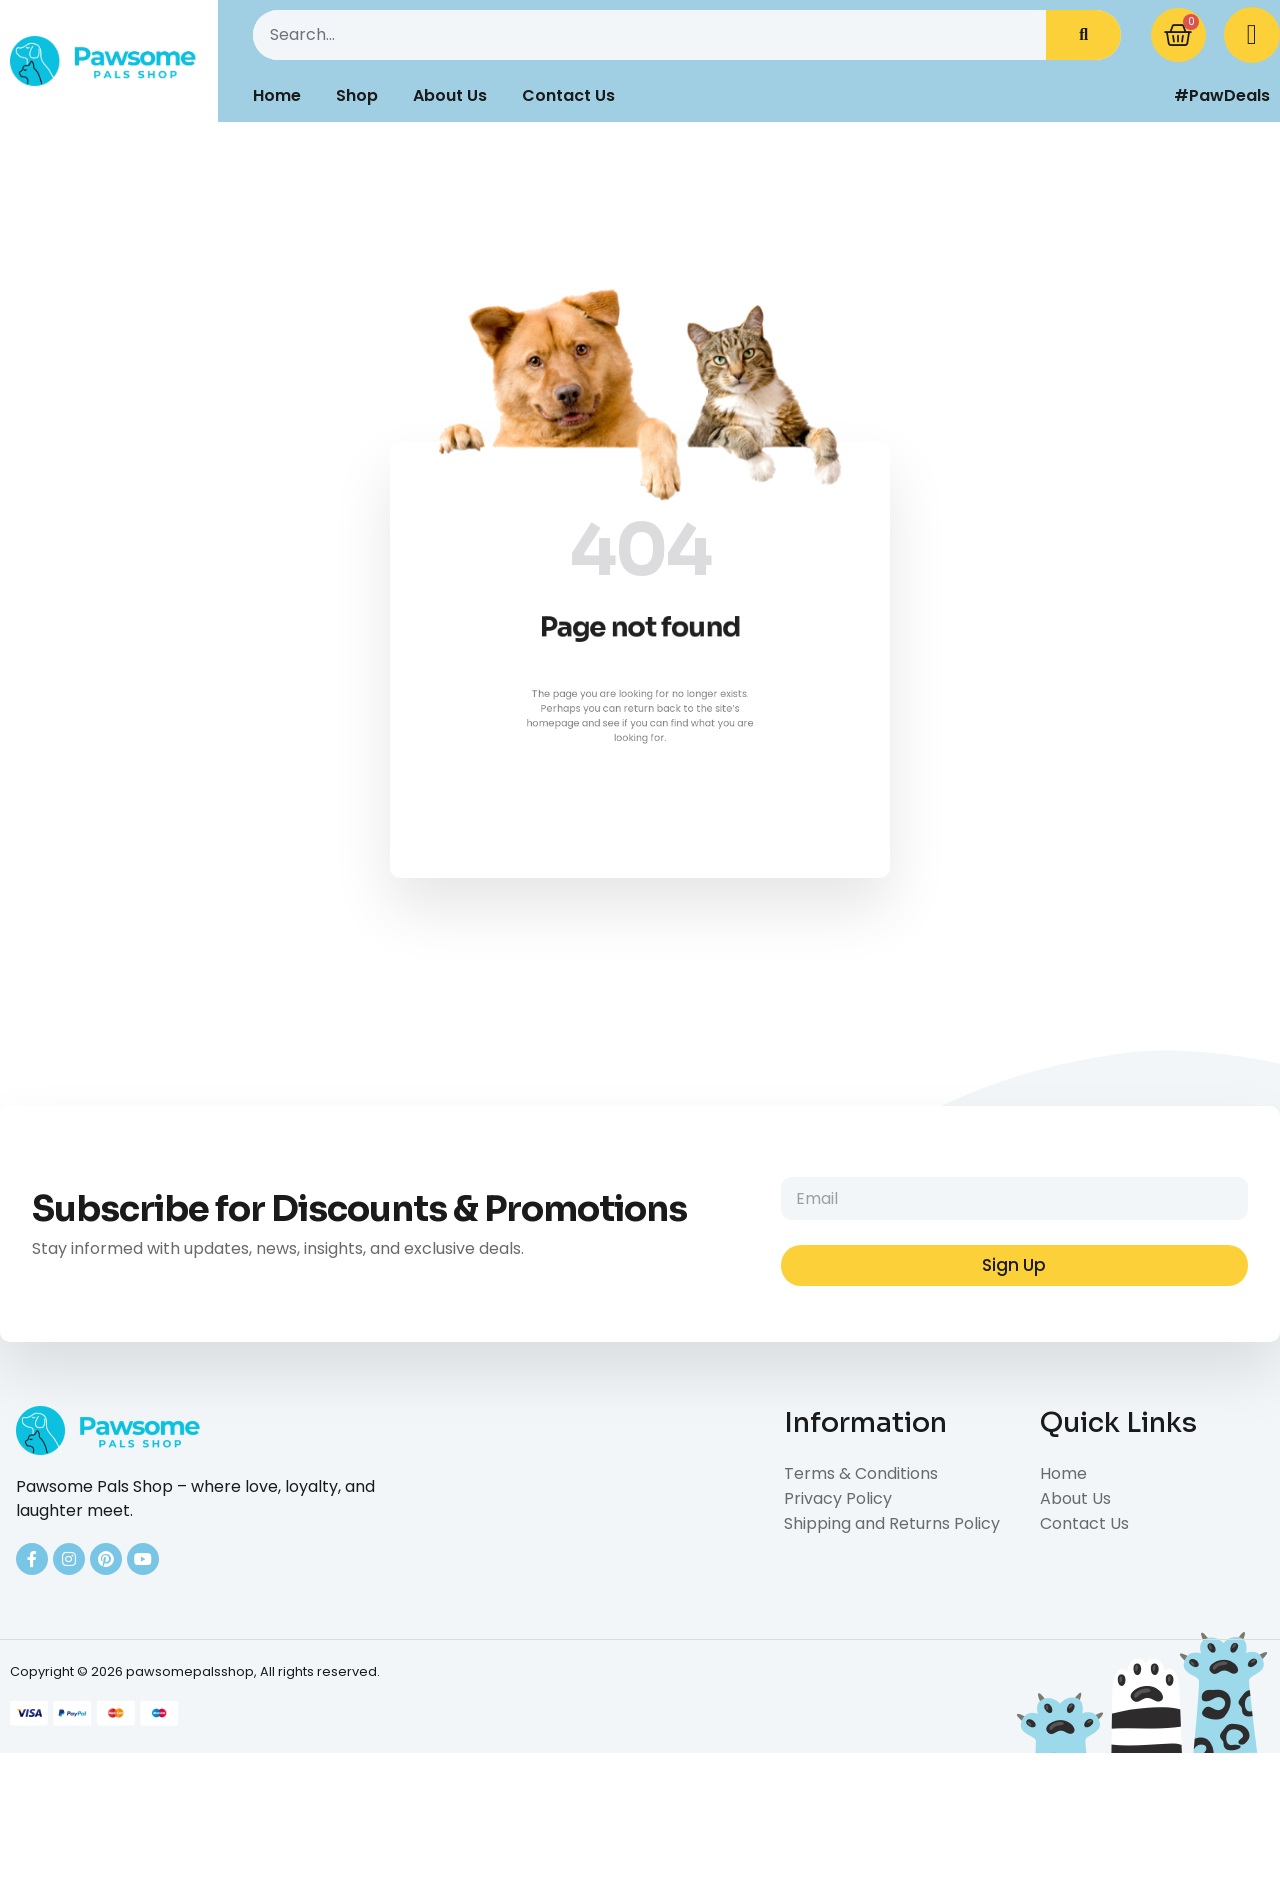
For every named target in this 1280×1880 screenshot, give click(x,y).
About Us (450, 95)
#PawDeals (1222, 95)
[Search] (1083, 35)
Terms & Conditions (861, 1473)
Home (277, 95)
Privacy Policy (838, 1498)
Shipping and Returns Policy (892, 1523)
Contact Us (568, 95)
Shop (357, 95)
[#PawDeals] (1145, 96)
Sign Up (1014, 1265)
